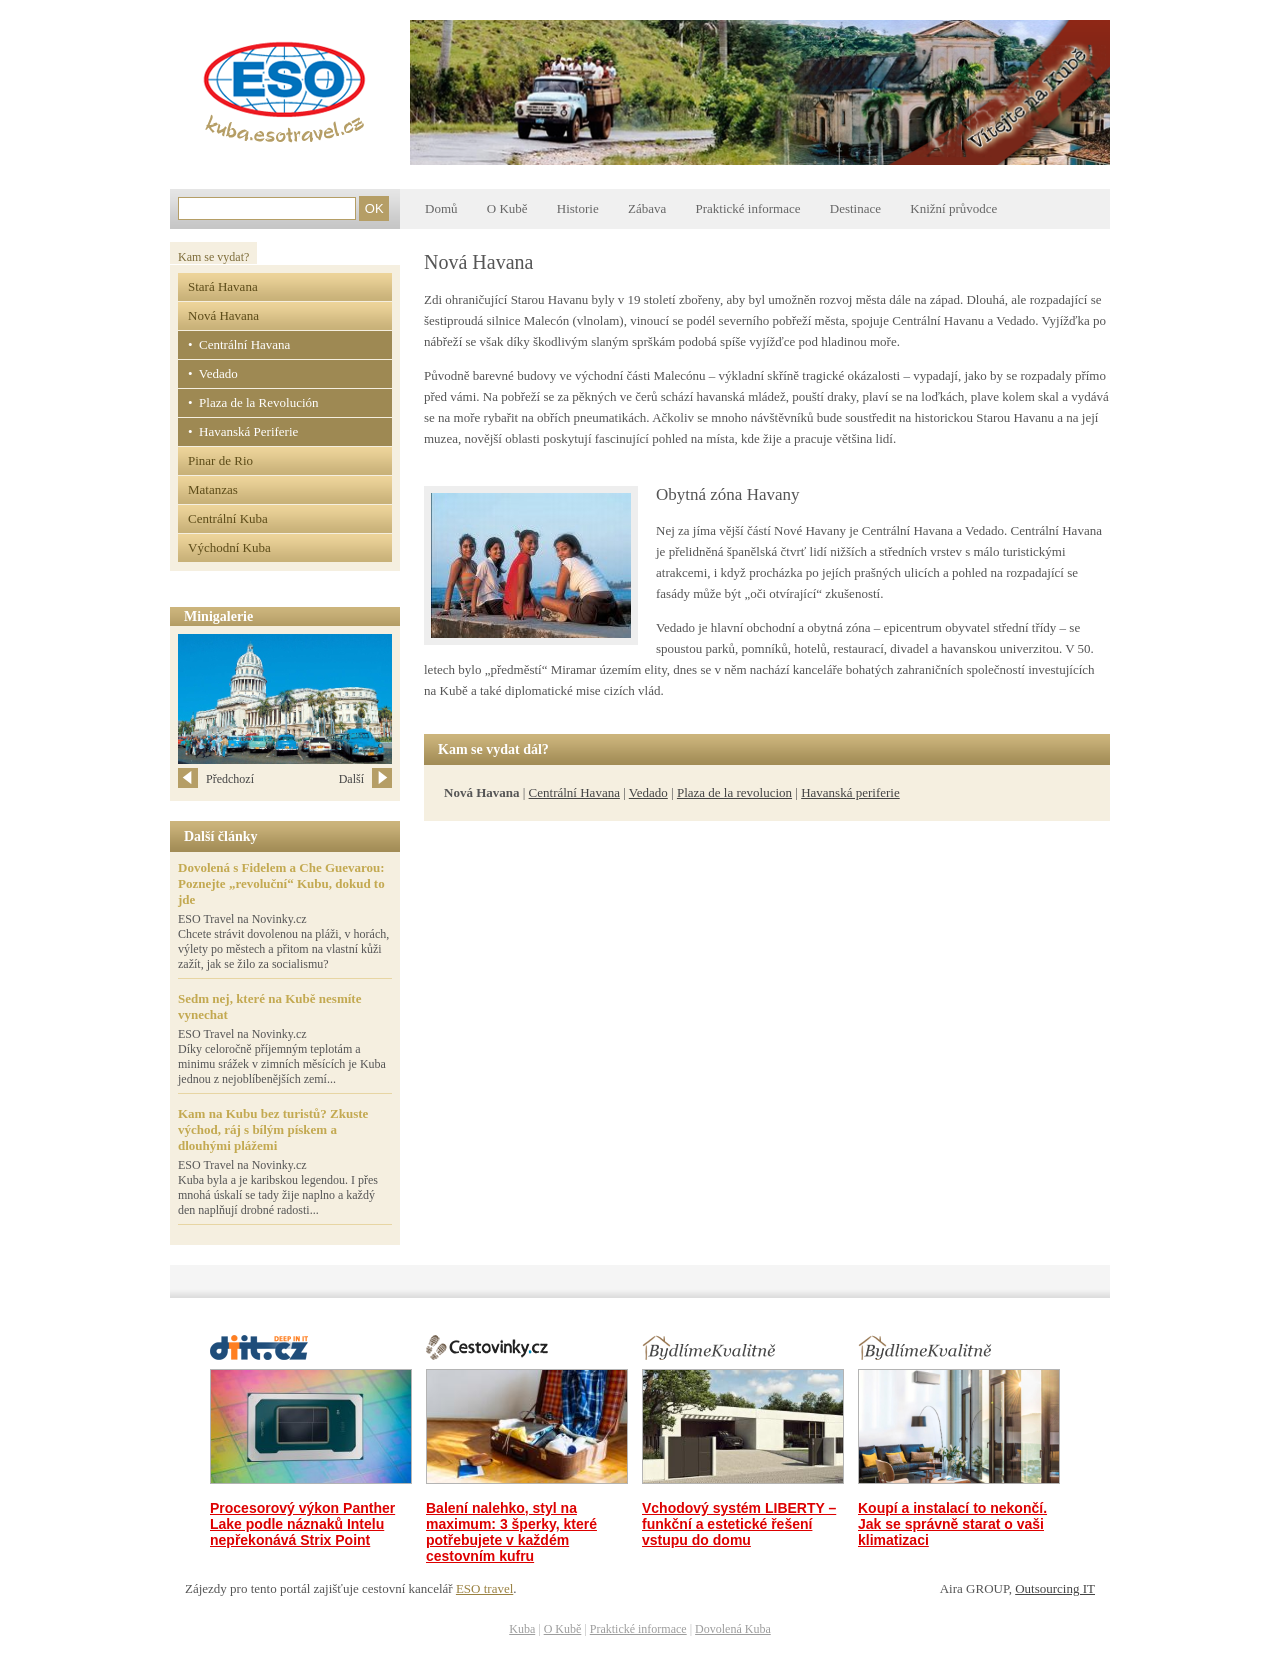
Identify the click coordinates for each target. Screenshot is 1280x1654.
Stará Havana (223, 286)
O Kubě (507, 208)
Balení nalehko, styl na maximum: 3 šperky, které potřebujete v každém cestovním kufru (511, 1532)
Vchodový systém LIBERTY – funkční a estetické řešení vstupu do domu (739, 1524)
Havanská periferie (850, 792)
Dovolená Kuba (733, 1629)
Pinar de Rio (220, 460)
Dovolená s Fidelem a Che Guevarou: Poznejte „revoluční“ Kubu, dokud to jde (281, 883)
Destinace (855, 208)
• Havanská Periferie (243, 431)
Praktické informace (747, 208)
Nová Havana (223, 315)
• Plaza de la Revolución (253, 402)
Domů (441, 208)
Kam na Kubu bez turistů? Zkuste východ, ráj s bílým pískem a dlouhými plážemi (273, 1129)
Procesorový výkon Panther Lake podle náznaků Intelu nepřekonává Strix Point (302, 1524)
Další (365, 779)
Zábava (647, 208)
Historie (578, 208)
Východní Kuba (229, 547)
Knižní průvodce (953, 208)
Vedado (648, 792)
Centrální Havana (574, 792)
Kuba (522, 1629)
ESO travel (484, 1588)
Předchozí (216, 779)
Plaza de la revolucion (734, 792)
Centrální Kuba (228, 518)
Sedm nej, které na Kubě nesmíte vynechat (269, 1006)
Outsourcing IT (1055, 1588)
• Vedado (213, 373)
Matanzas (213, 489)
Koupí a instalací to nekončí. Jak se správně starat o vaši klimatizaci (952, 1524)
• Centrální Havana (239, 344)
